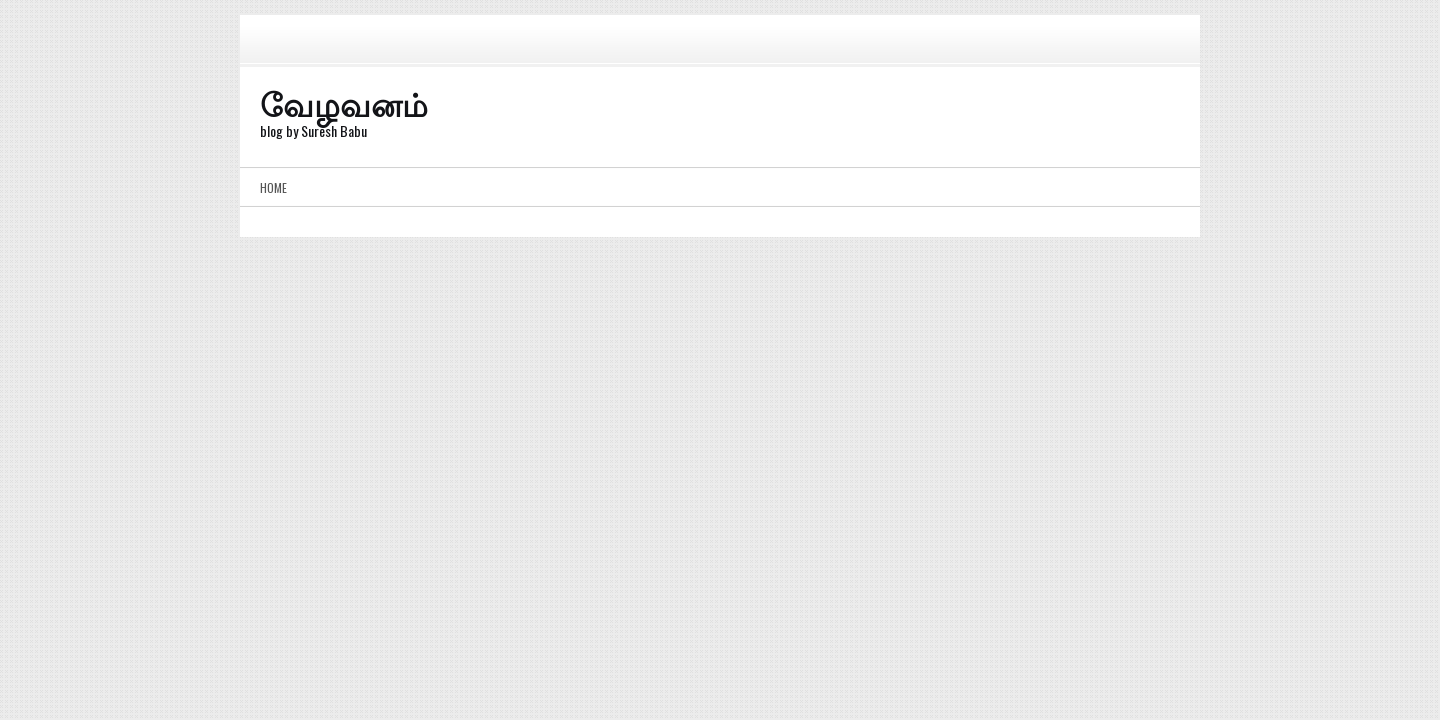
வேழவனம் (344, 102)
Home (273, 187)
